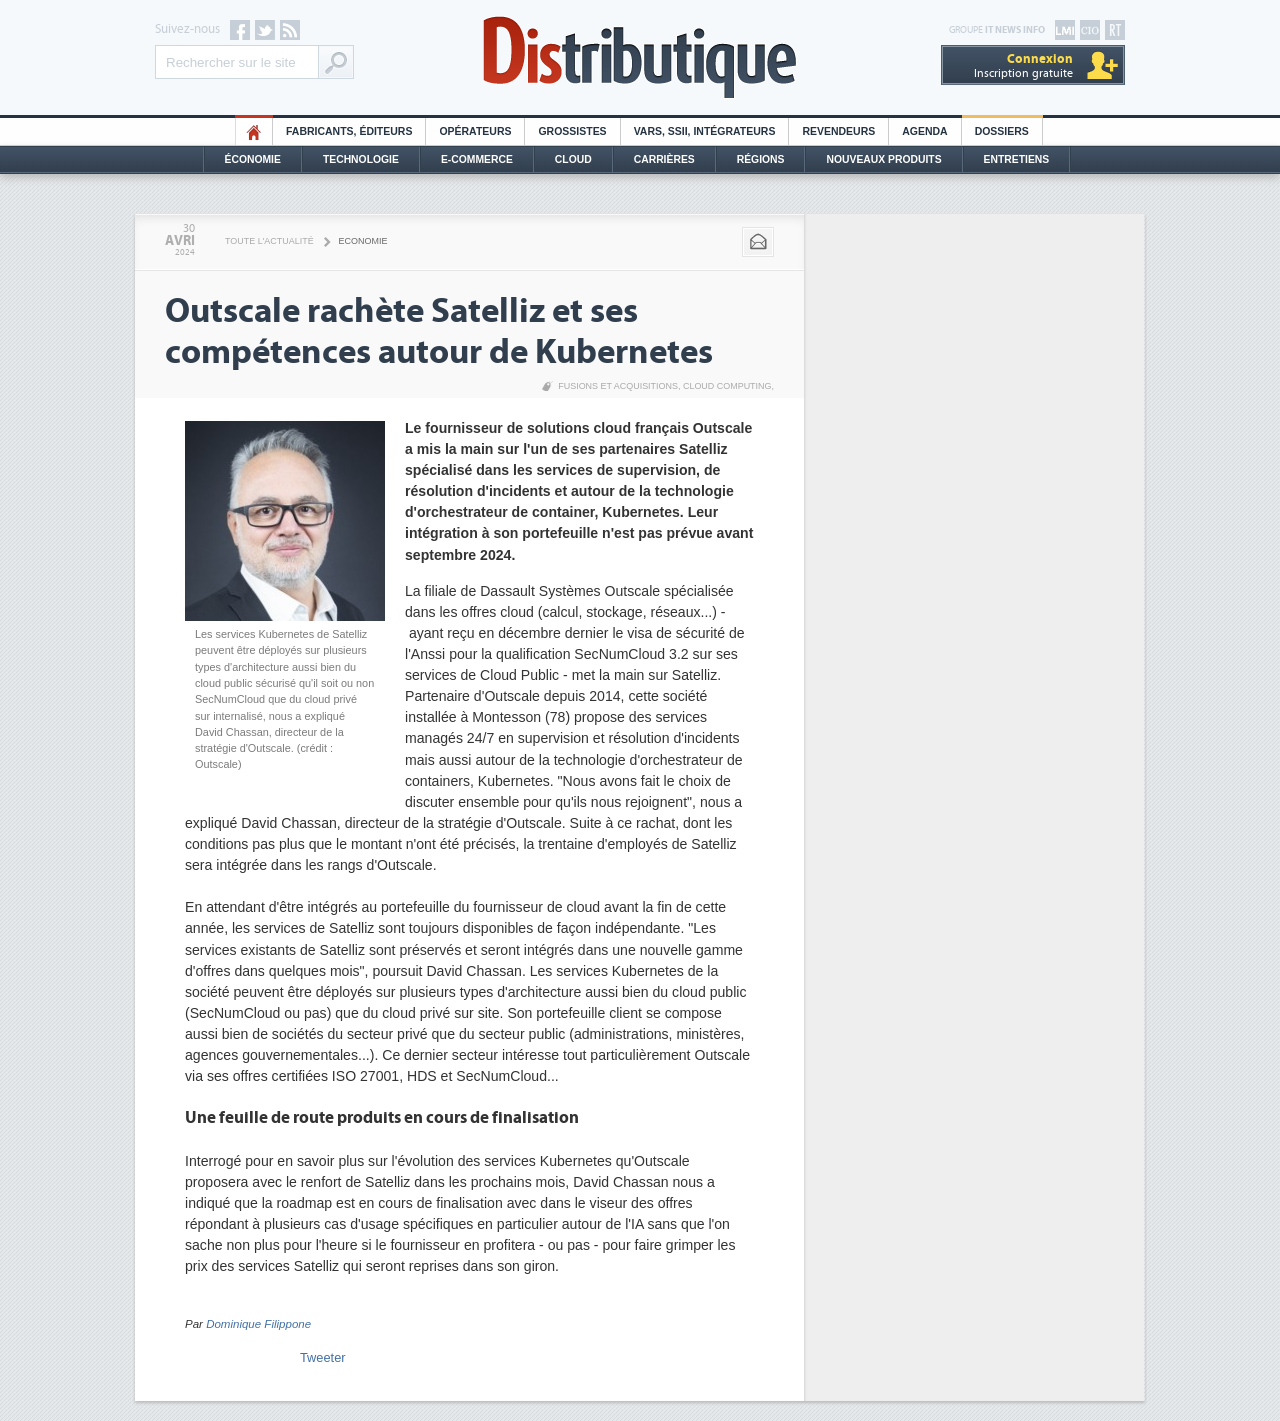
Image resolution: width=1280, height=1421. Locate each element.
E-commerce (477, 159)
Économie (253, 159)
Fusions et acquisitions (618, 386)
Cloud (573, 159)
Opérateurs (475, 131)
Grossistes (572, 131)
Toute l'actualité (269, 241)
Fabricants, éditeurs (349, 131)
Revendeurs (838, 131)
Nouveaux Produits (883, 159)
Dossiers (1002, 131)
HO (254, 131)
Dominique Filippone (258, 1324)
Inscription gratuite (1023, 65)
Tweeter (323, 1357)
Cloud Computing (727, 386)
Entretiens (1017, 159)
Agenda (924, 131)
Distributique (640, 57)
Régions (761, 159)
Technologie (361, 159)
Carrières (664, 159)
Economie (363, 241)
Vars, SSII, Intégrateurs (705, 131)
